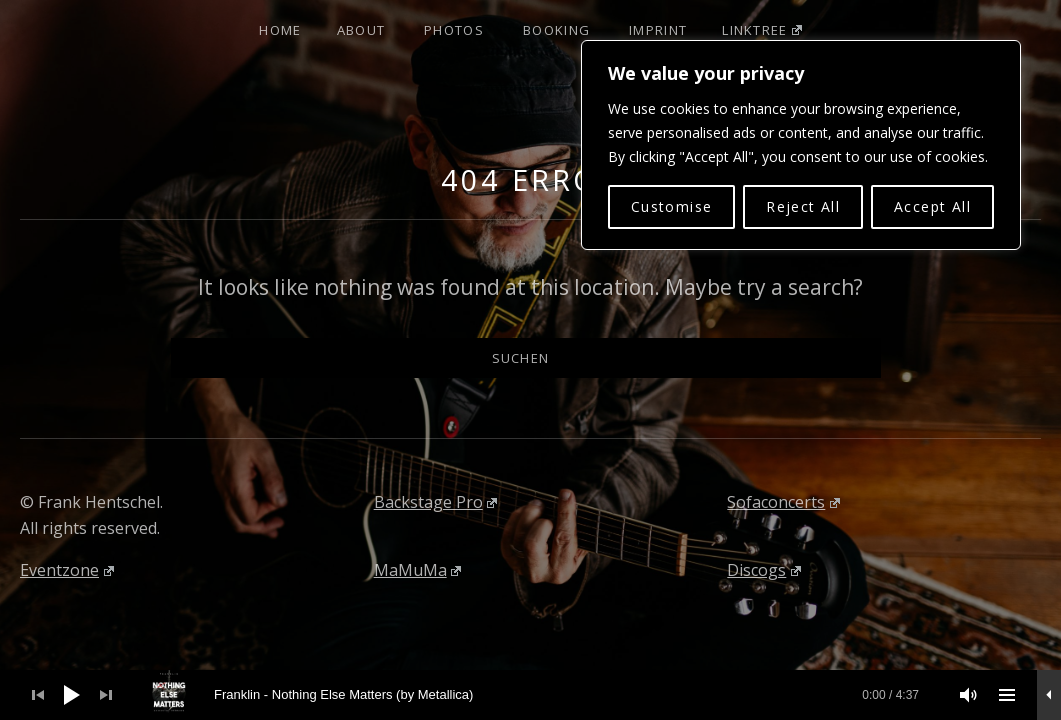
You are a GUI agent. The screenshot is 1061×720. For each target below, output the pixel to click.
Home (280, 30)
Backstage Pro (436, 502)
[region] (801, 145)
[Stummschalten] (969, 695)
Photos (454, 30)
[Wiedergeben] (72, 695)
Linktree (761, 30)
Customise (672, 206)
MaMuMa (418, 570)
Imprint (658, 30)
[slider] (541, 695)
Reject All (803, 206)
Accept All (932, 206)
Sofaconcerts (783, 502)
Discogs (764, 570)
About (361, 30)
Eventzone (67, 570)
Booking (556, 30)
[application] (530, 695)
